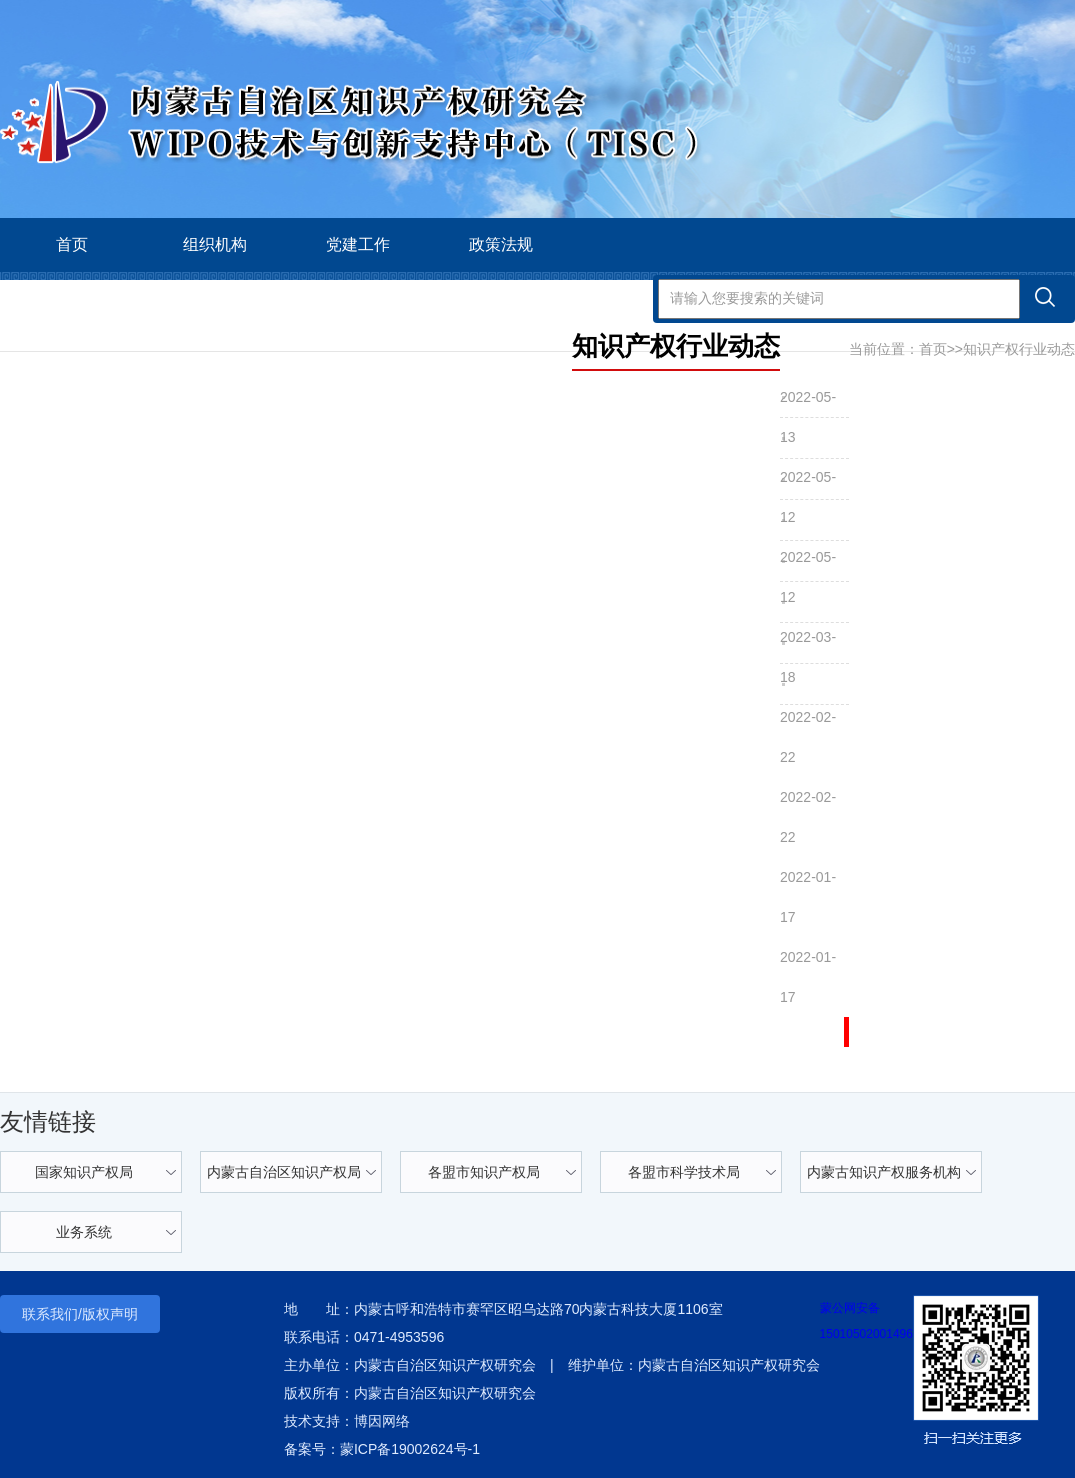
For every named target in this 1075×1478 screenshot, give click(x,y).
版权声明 (110, 1314)
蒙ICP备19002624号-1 (410, 1449)
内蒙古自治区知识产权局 (284, 1172)
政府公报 (501, 298)
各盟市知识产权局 (484, 1172)
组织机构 (215, 244)
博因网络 (382, 1421)
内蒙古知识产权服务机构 (884, 1172)
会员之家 (358, 298)
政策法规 (501, 244)
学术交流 (72, 298)
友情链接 (48, 1121)
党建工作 (358, 244)
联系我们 (50, 1314)
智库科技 (215, 298)
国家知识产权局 (84, 1172)
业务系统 (84, 1232)
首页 (72, 244)
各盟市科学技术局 (684, 1172)
